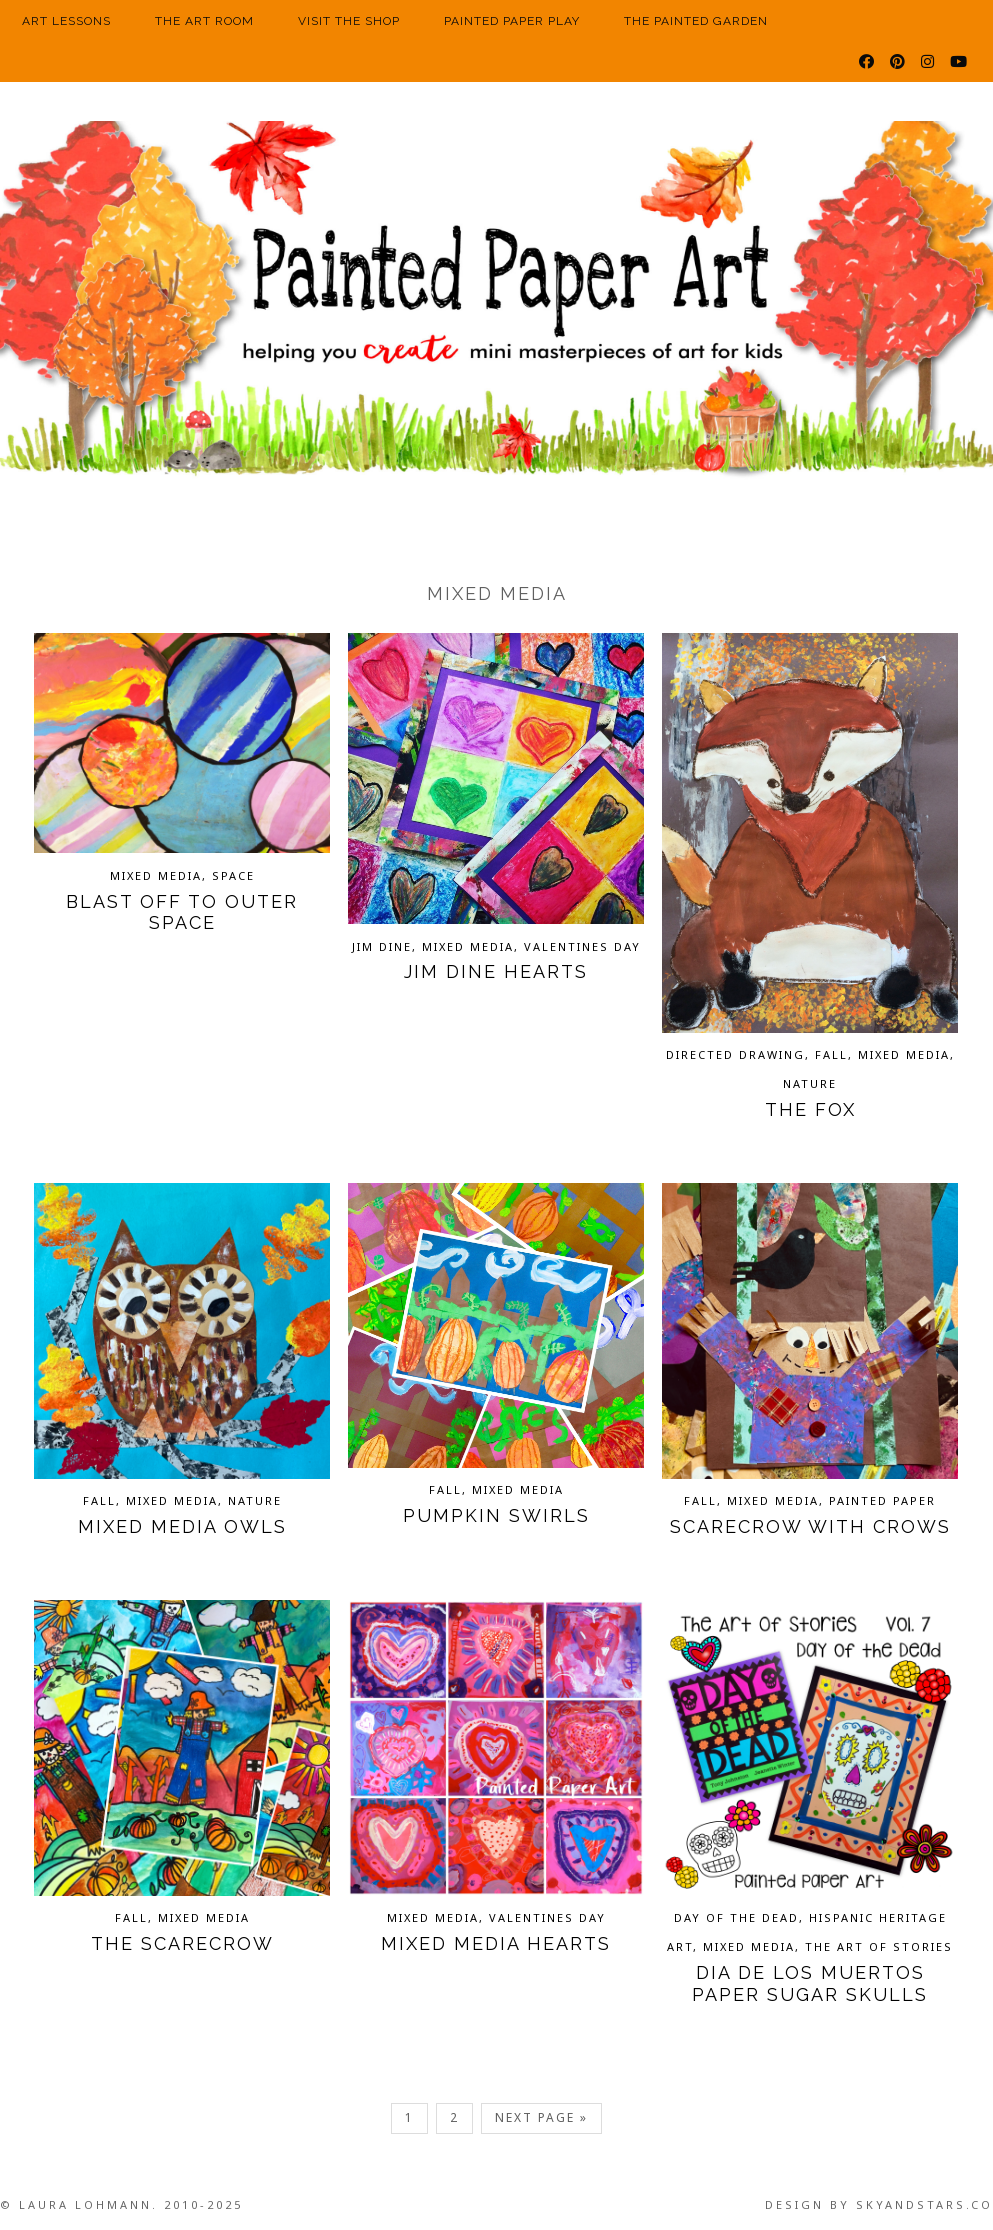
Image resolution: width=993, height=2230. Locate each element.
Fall (831, 1054)
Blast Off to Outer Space (182, 912)
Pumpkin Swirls (496, 1515)
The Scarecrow (182, 1943)
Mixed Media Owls (182, 1526)
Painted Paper (882, 1500)
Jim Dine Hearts (496, 971)
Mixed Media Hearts (496, 1943)
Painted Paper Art (496, 305)
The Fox (810, 1109)
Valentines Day (582, 946)
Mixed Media (156, 875)
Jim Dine (382, 946)
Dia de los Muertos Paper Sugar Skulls (810, 1983)
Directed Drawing (735, 1054)
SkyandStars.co (924, 2204)
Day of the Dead (736, 1917)
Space (233, 875)
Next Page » (541, 2117)
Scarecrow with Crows (810, 1526)
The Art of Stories (879, 1946)
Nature (810, 1083)
